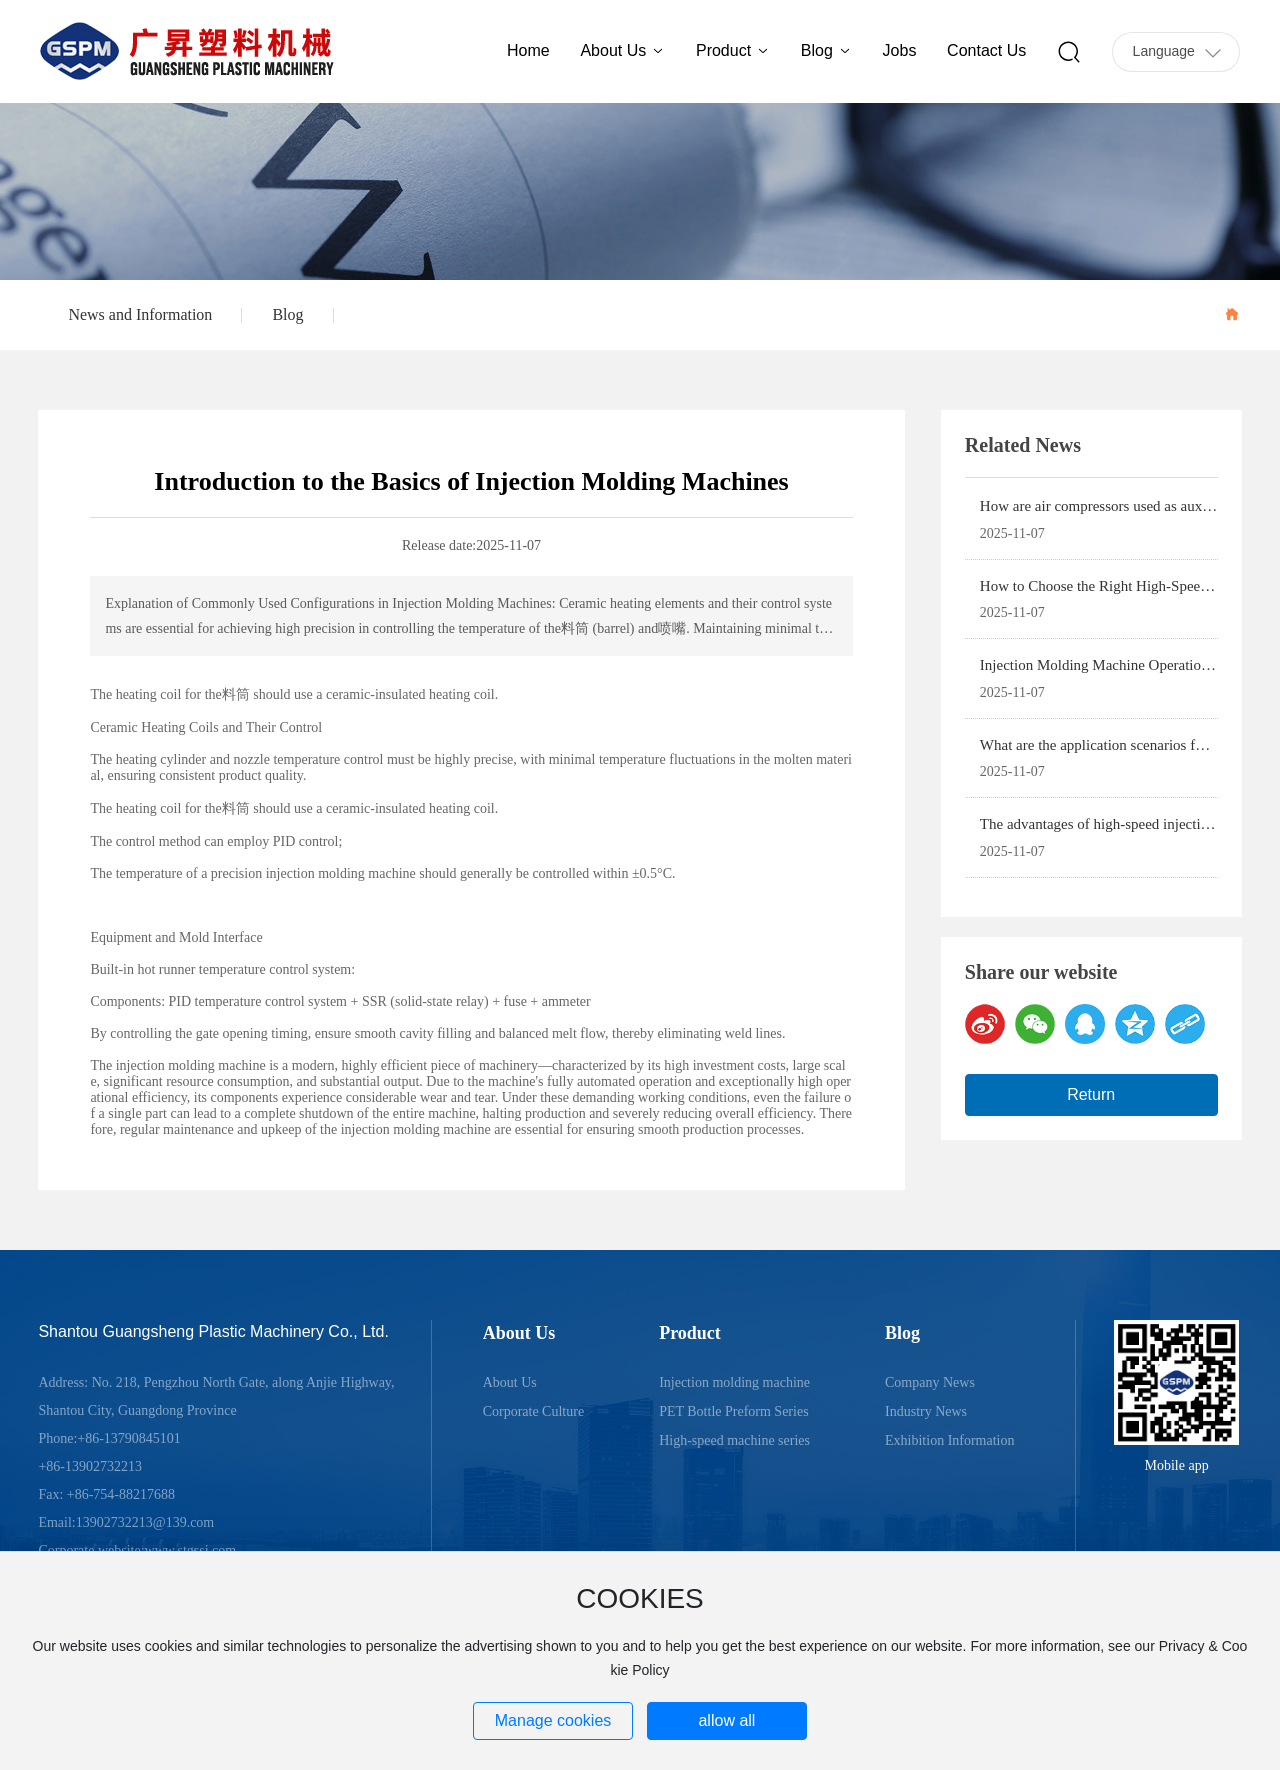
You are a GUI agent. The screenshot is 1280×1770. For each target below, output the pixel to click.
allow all (726, 1720)
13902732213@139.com (145, 1522)
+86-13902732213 (90, 1466)
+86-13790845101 (129, 1438)
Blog (287, 314)
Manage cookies (553, 1720)
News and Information (140, 314)
